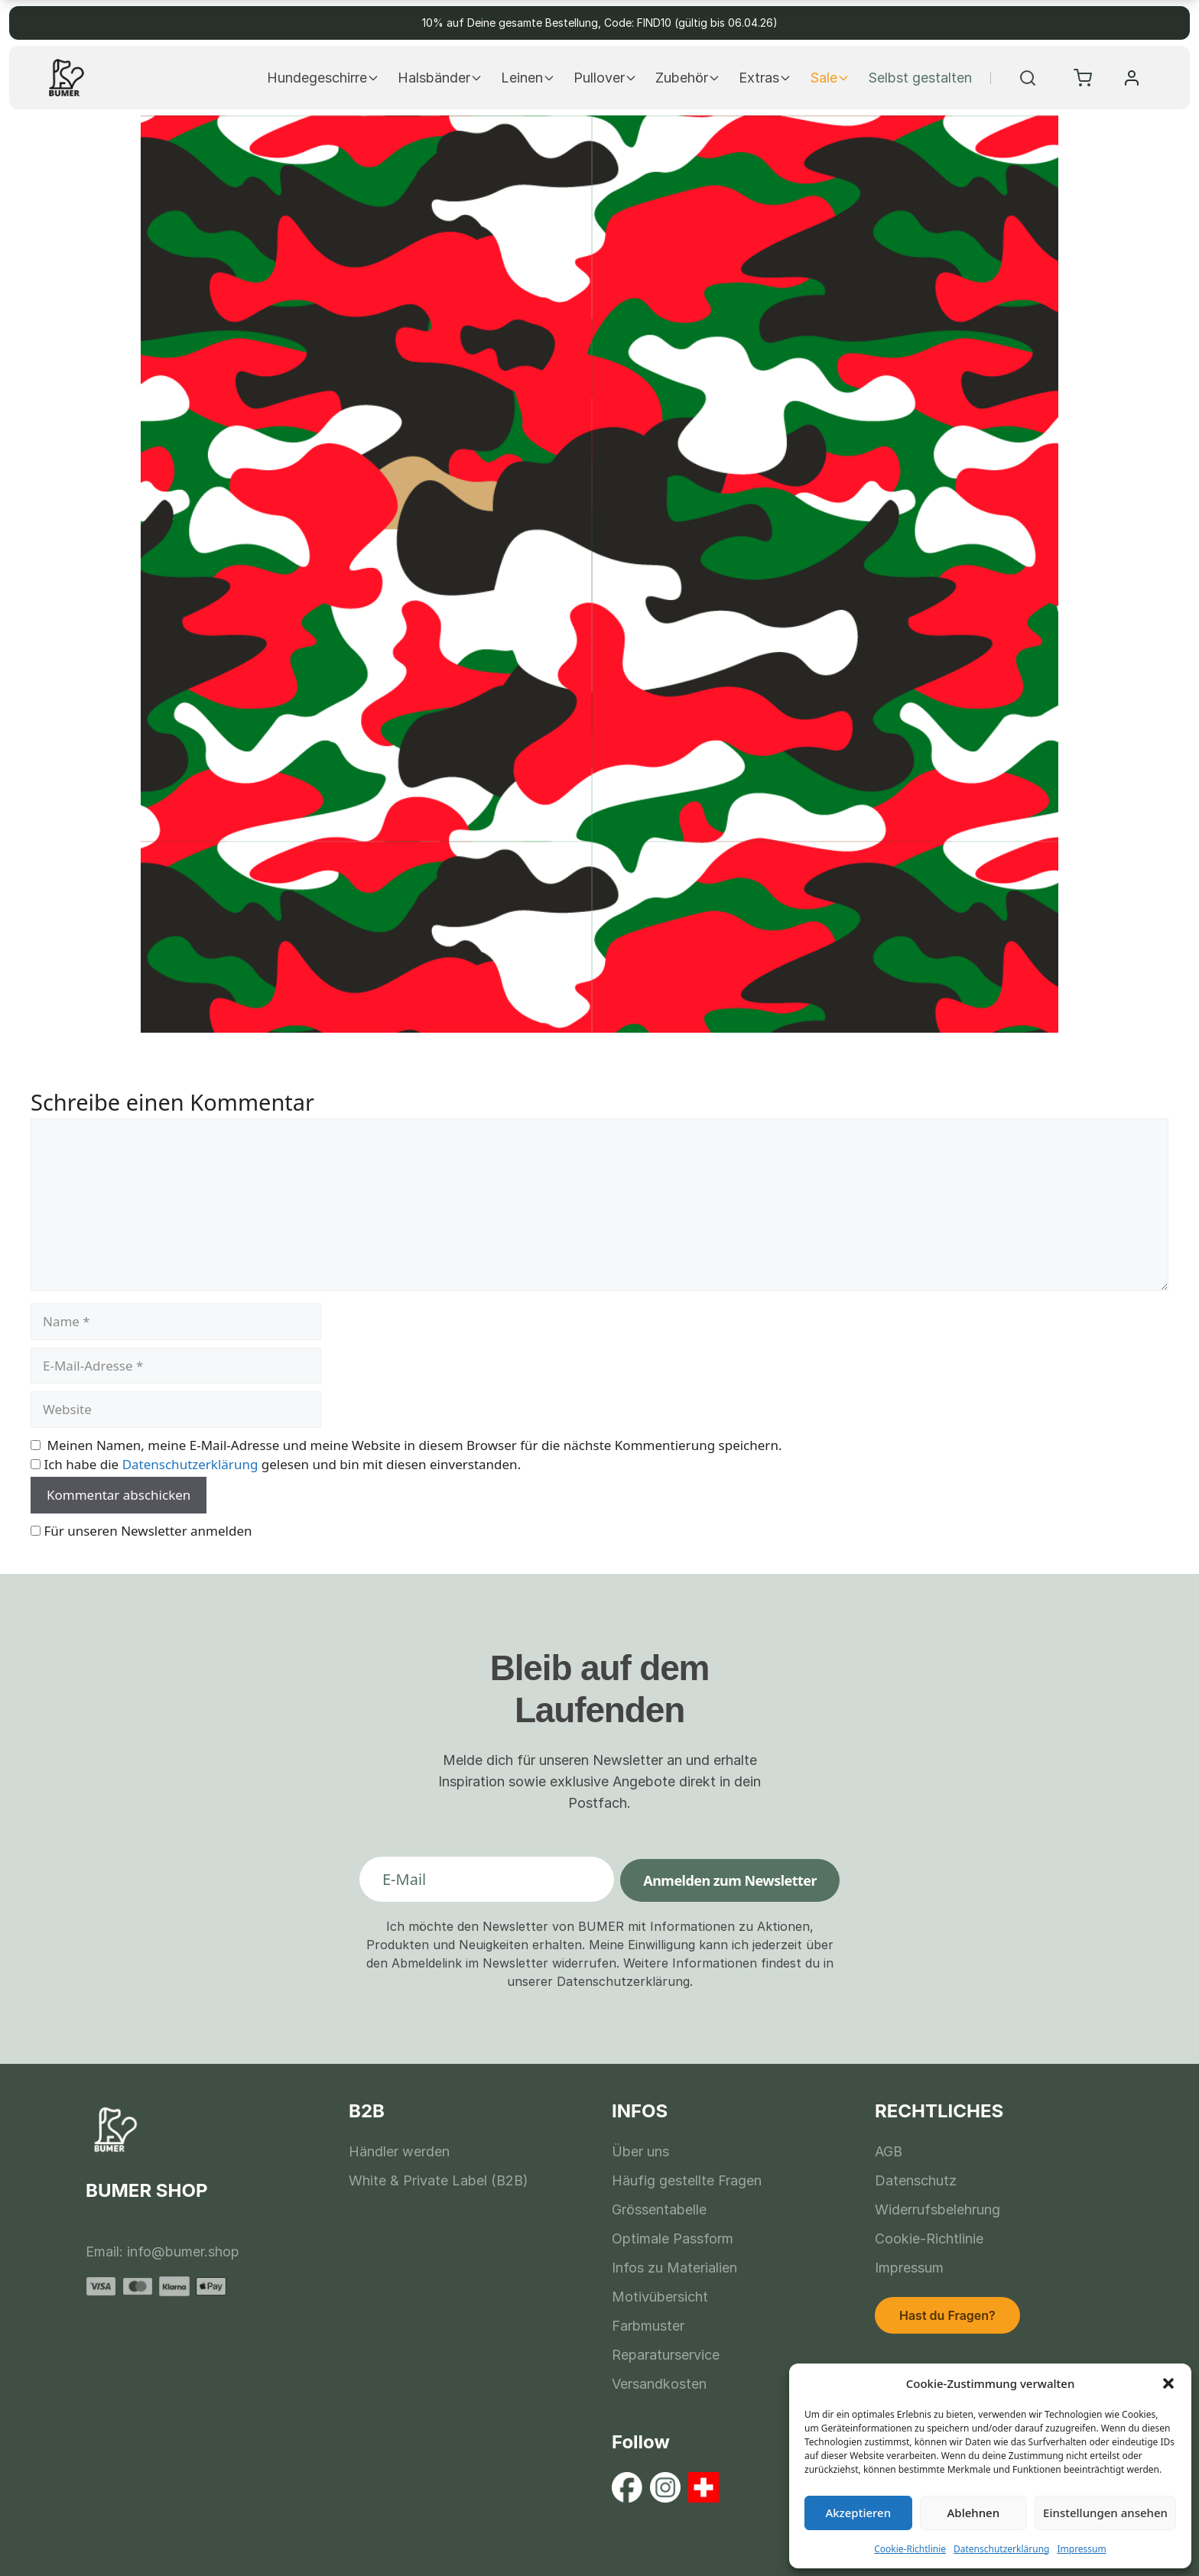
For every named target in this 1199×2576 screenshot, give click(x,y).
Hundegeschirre (323, 78)
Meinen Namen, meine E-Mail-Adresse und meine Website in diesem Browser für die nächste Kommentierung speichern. (414, 1445)
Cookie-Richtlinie (910, 2548)
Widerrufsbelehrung (937, 2209)
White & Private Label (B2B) (438, 2180)
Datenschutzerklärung (1001, 2548)
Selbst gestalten (920, 78)
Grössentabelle (659, 2209)
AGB (888, 2151)
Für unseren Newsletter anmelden (148, 1530)
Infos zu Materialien (674, 2268)
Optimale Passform (672, 2238)
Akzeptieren (858, 2512)
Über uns (640, 2151)
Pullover (605, 78)
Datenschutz (916, 2180)
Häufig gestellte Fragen (687, 2180)
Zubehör (687, 78)
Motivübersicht (660, 2297)
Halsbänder (440, 78)
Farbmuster (648, 2326)
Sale (830, 78)
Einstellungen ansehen (1105, 2512)
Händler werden (399, 2151)
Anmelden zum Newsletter (730, 1880)
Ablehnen (973, 2512)
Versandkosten (659, 2384)
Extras (765, 78)
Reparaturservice (666, 2355)
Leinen (528, 78)
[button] (1168, 2383)
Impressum (1081, 2548)
